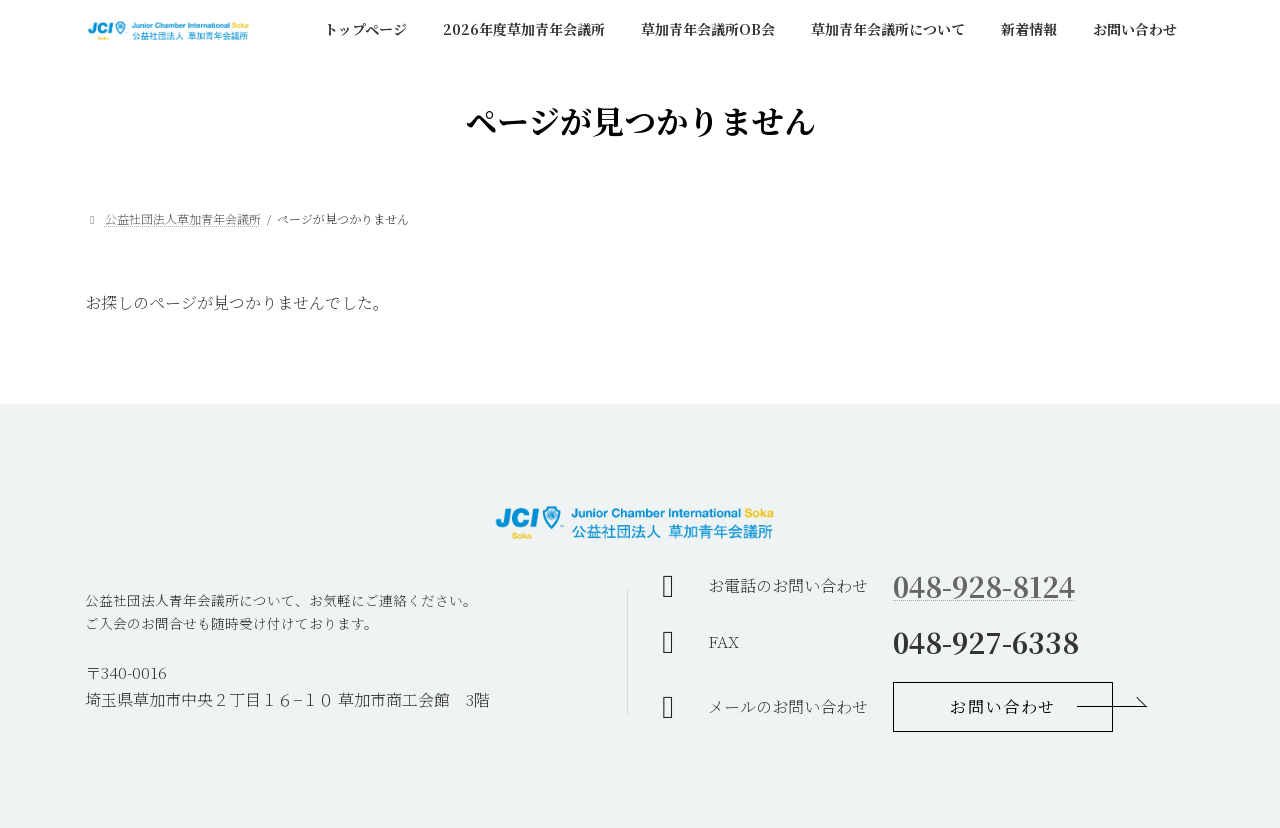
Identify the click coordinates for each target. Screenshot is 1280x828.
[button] (1003, 707)
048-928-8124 (984, 586)
